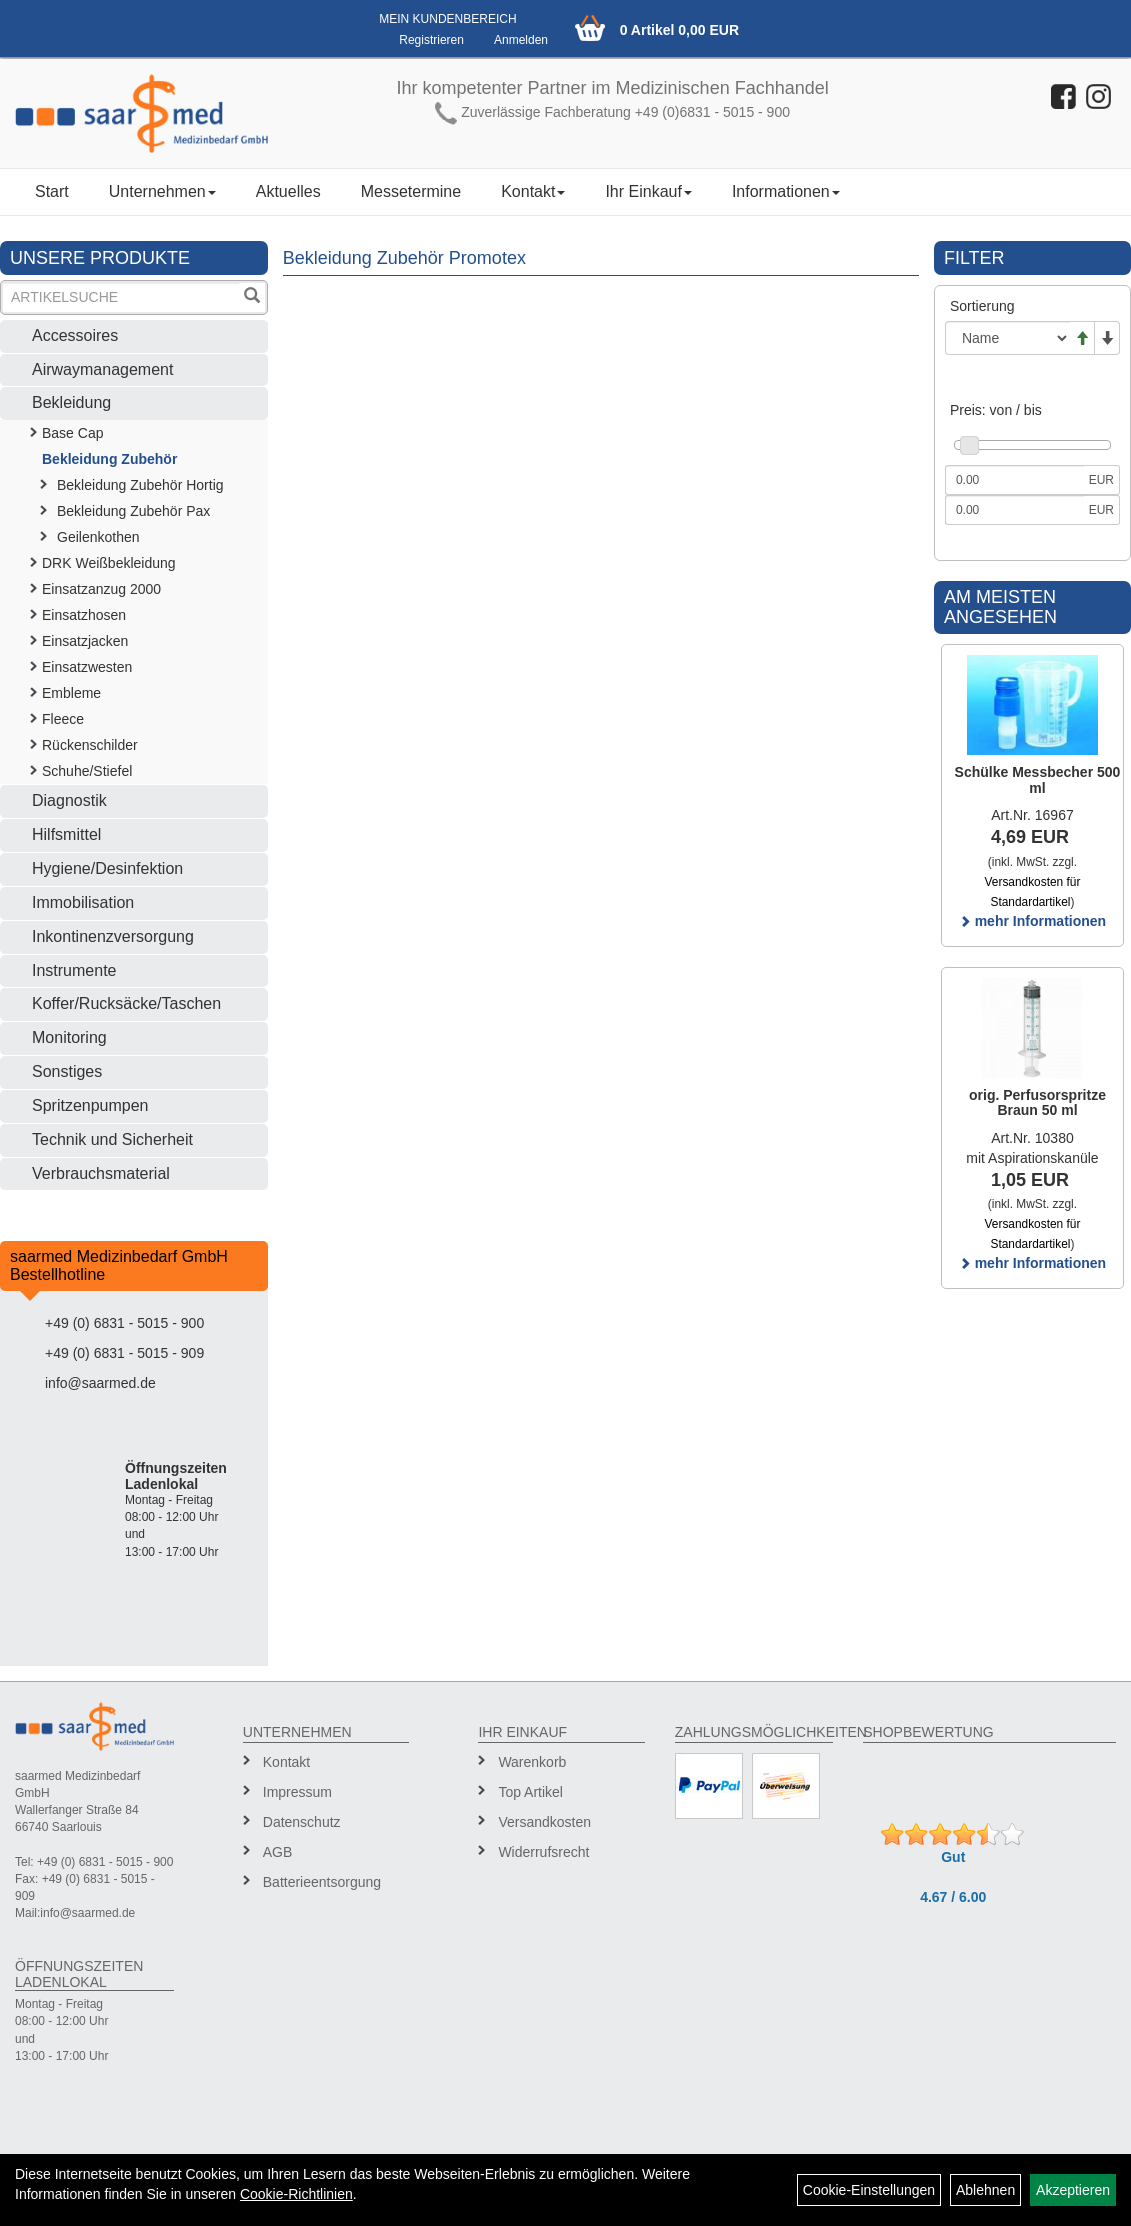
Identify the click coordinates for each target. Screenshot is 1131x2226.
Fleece (63, 719)
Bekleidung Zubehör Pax (133, 511)
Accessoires (75, 335)
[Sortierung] (1007, 338)
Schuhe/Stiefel (87, 771)
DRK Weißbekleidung (109, 563)
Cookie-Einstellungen (869, 2190)
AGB (278, 1852)
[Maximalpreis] (1014, 510)
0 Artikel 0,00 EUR (679, 30)
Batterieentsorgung (322, 1882)
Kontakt (533, 191)
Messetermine (411, 191)
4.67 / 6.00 (953, 1897)
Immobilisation (83, 902)
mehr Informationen (1032, 921)
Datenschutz (302, 1822)
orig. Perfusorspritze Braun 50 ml (1037, 1102)
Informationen (786, 191)
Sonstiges (67, 1071)
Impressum (297, 1792)
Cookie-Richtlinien (296, 2194)
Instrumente (74, 970)
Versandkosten (544, 1822)
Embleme (71, 693)
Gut (953, 1857)
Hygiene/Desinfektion (107, 868)
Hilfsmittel (66, 834)
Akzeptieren (1073, 2190)
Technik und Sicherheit (112, 1139)
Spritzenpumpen (90, 1105)
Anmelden (521, 40)
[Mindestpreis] (1014, 480)
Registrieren (431, 40)
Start (52, 191)
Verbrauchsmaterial (101, 1173)
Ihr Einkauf (648, 191)
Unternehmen (162, 191)
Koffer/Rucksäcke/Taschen (126, 1003)
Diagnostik (69, 800)
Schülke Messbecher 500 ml (1038, 779)
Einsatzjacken (85, 641)
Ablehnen (985, 2190)
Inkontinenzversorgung (113, 936)
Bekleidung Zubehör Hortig (140, 485)
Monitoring (69, 1037)
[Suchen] (252, 297)
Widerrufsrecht (543, 1852)
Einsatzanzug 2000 (101, 589)
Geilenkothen (98, 537)
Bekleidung (71, 402)
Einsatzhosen (84, 615)
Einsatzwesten (87, 667)
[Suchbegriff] (121, 297)
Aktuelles (288, 191)
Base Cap (72, 433)
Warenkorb (532, 1762)
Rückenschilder (90, 745)
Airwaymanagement (102, 369)
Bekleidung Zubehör (109, 459)
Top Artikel (530, 1792)
